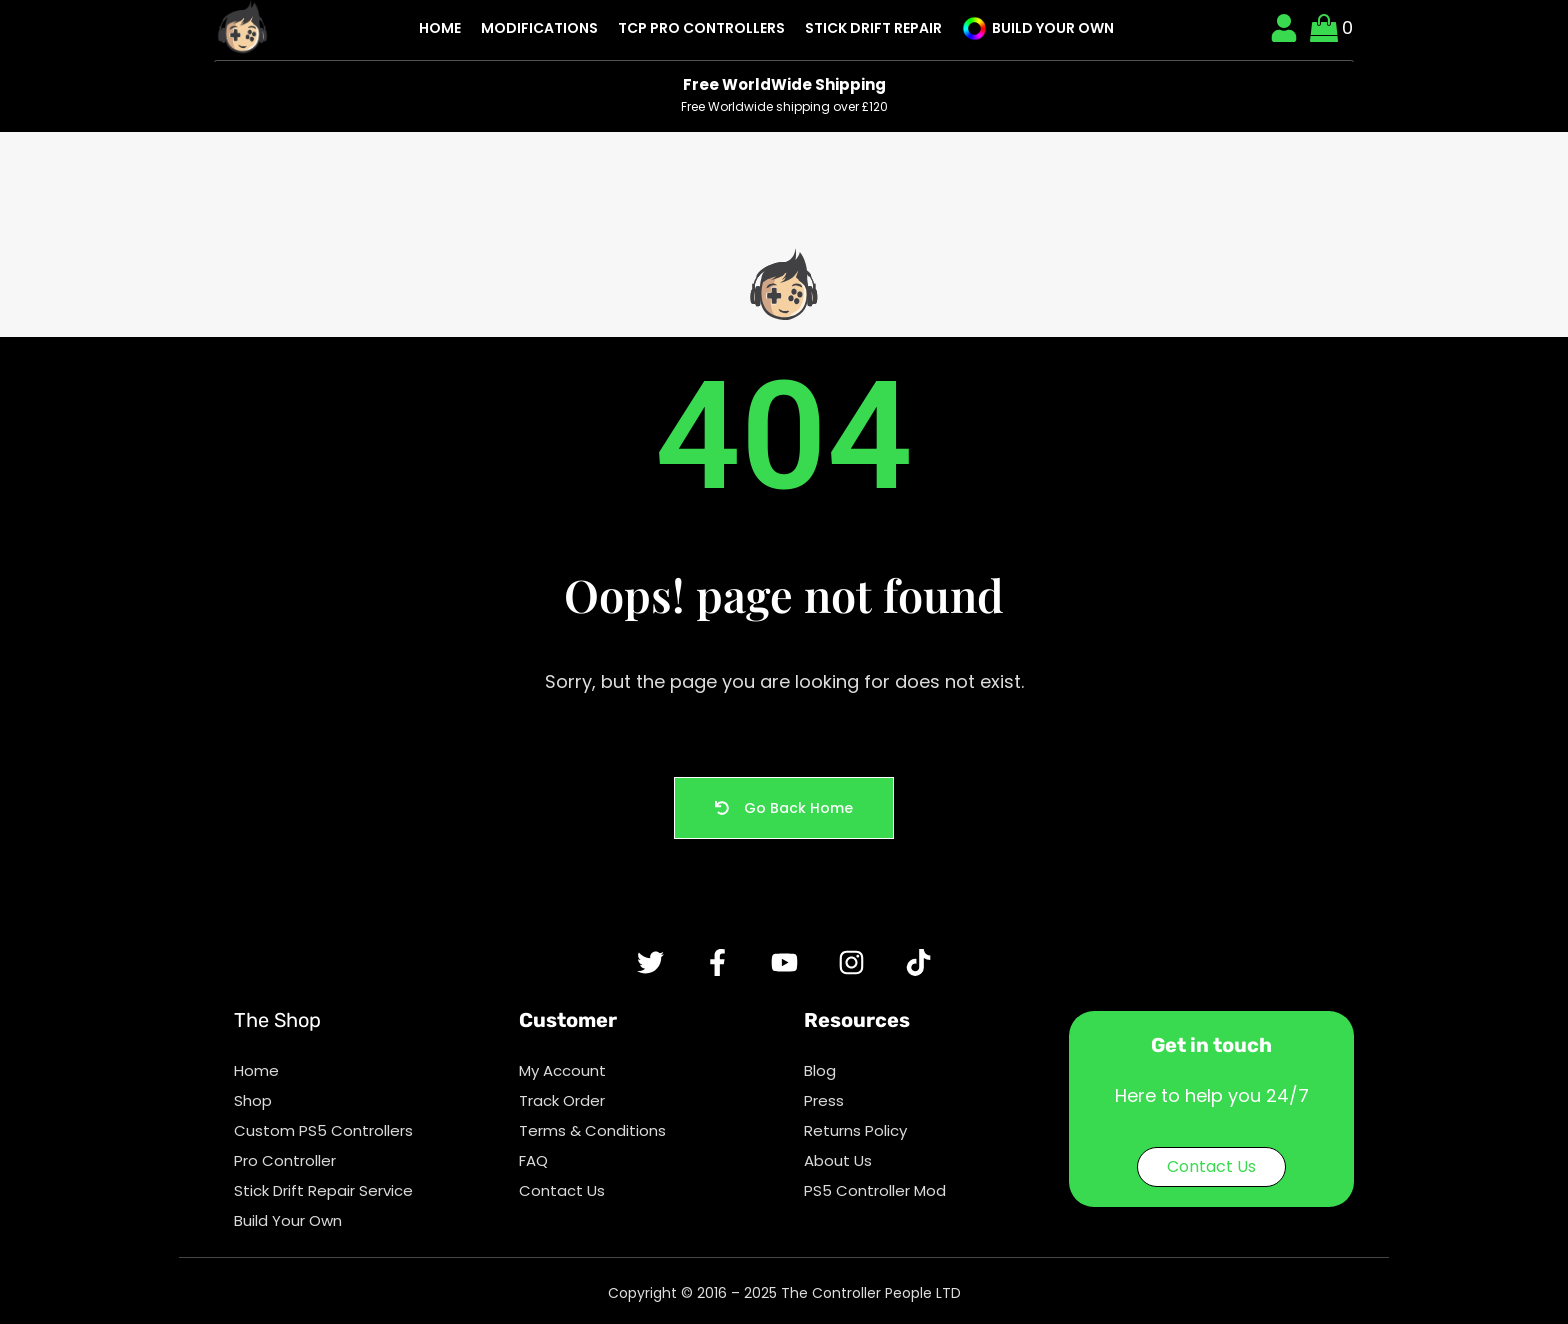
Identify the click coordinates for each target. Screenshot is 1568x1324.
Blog (820, 1070)
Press (824, 1100)
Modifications (539, 28)
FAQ (533, 1160)
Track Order (562, 1100)
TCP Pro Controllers (701, 28)
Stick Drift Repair (873, 28)
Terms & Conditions (592, 1130)
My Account (562, 1070)
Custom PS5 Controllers (323, 1130)
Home (440, 28)
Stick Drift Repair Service (323, 1190)
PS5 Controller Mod (875, 1190)
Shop (253, 1100)
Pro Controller (285, 1160)
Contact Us (562, 1190)
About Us (838, 1160)
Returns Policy (855, 1130)
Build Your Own (1038, 28)
